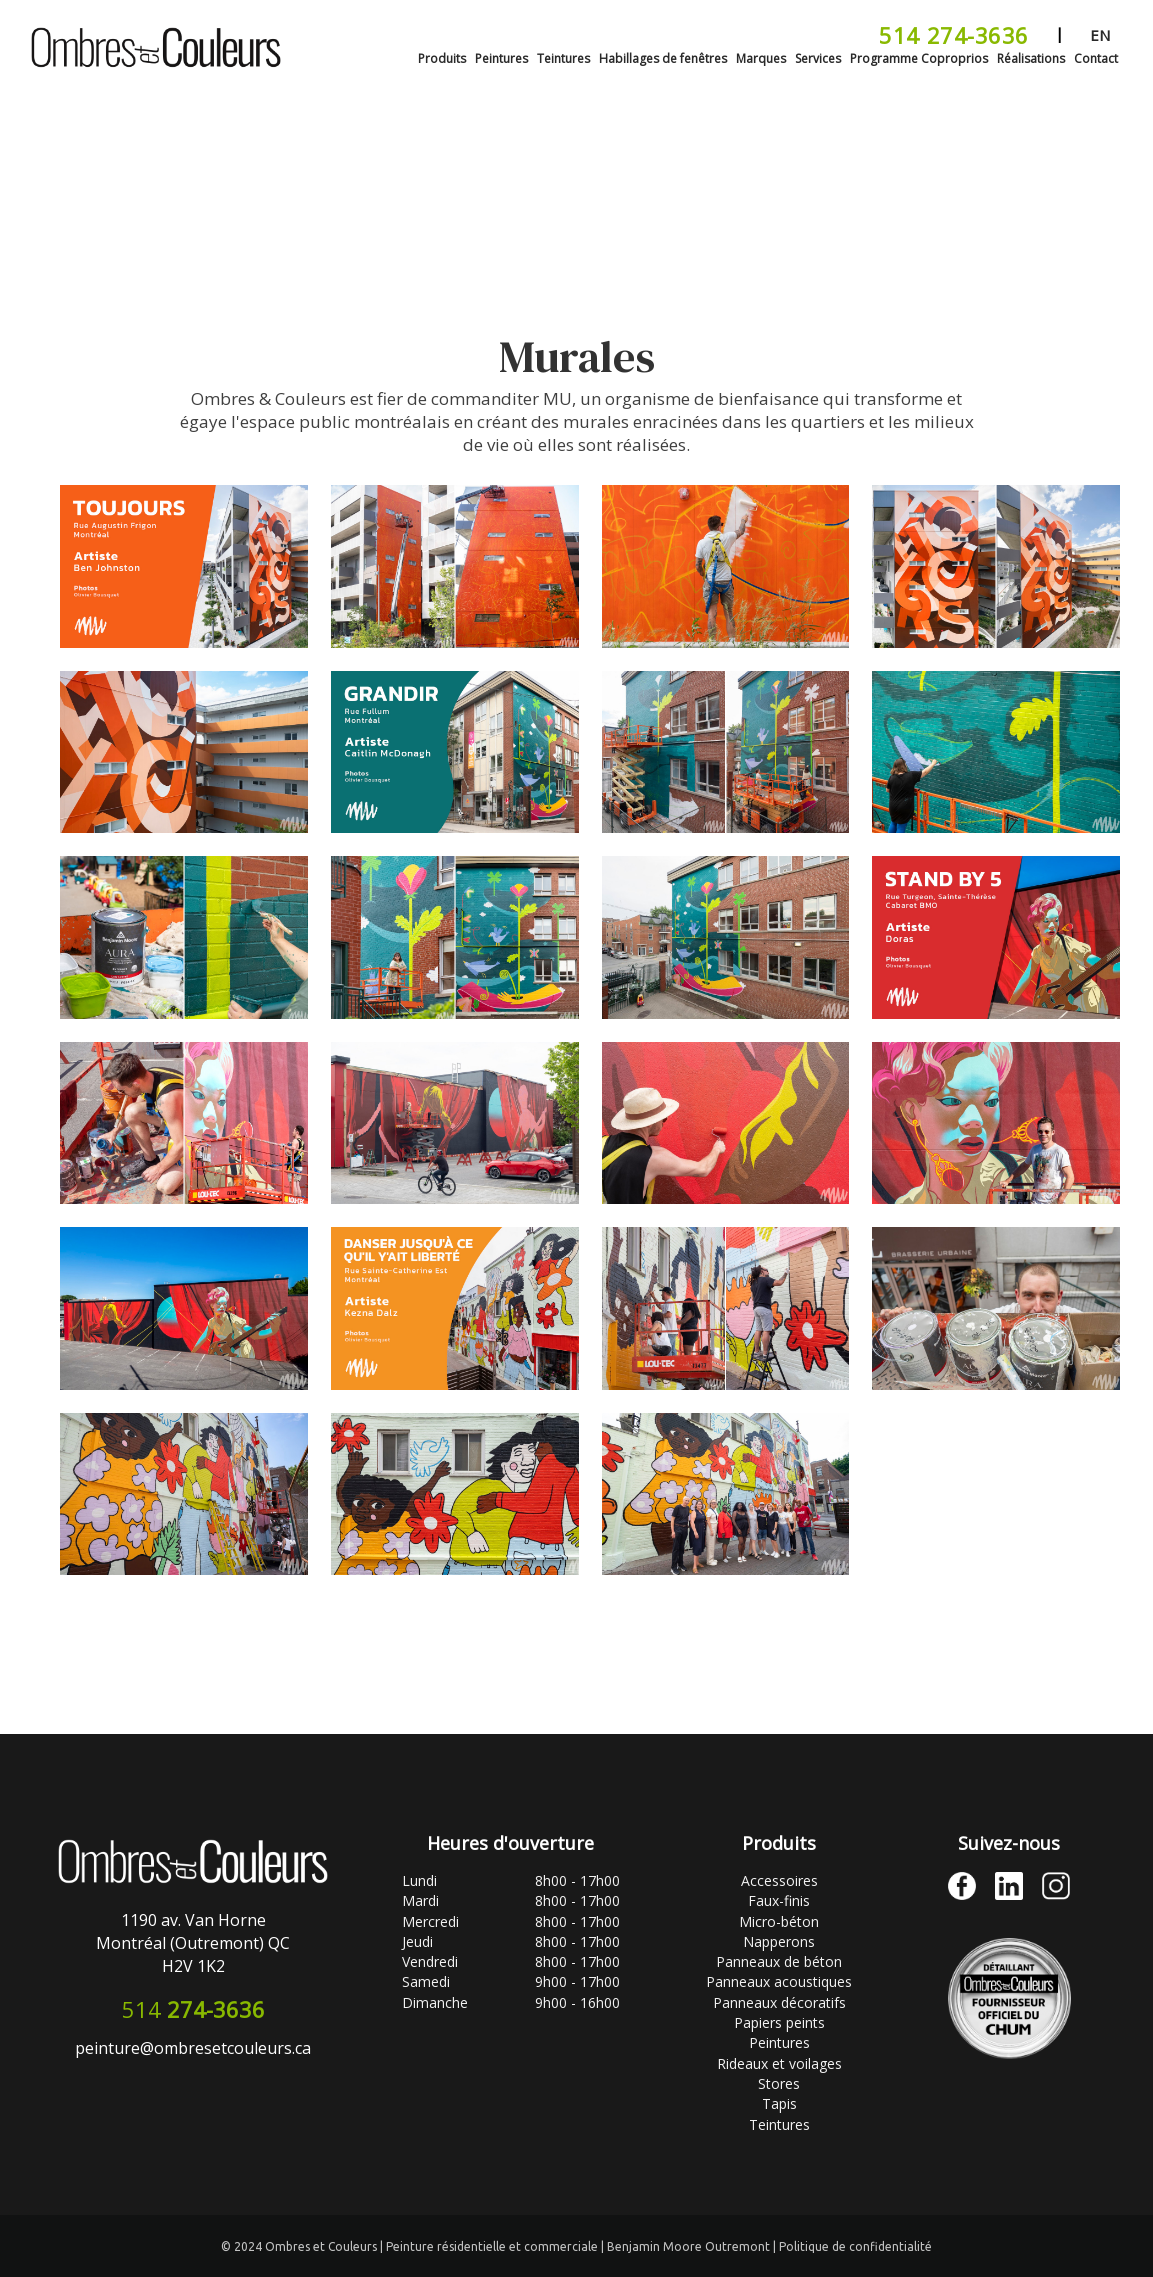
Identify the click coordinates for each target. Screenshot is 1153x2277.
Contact (1096, 58)
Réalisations (1031, 58)
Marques (761, 58)
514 (193, 2009)
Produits (442, 58)
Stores (779, 2083)
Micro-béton (779, 1921)
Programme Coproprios (919, 58)
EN (1100, 35)
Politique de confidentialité (855, 2246)
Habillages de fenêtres (663, 58)
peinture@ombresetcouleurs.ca (193, 2048)
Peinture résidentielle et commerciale (493, 2246)
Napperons (779, 1941)
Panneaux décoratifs (779, 2002)
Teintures (563, 58)
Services (818, 58)
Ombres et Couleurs (322, 2246)
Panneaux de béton (779, 1961)
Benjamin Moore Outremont (690, 2246)
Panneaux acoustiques (779, 1981)
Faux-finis (779, 1900)
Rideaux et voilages (779, 2063)
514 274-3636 (954, 35)
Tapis (779, 2103)
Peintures (501, 58)
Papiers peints (779, 2022)
